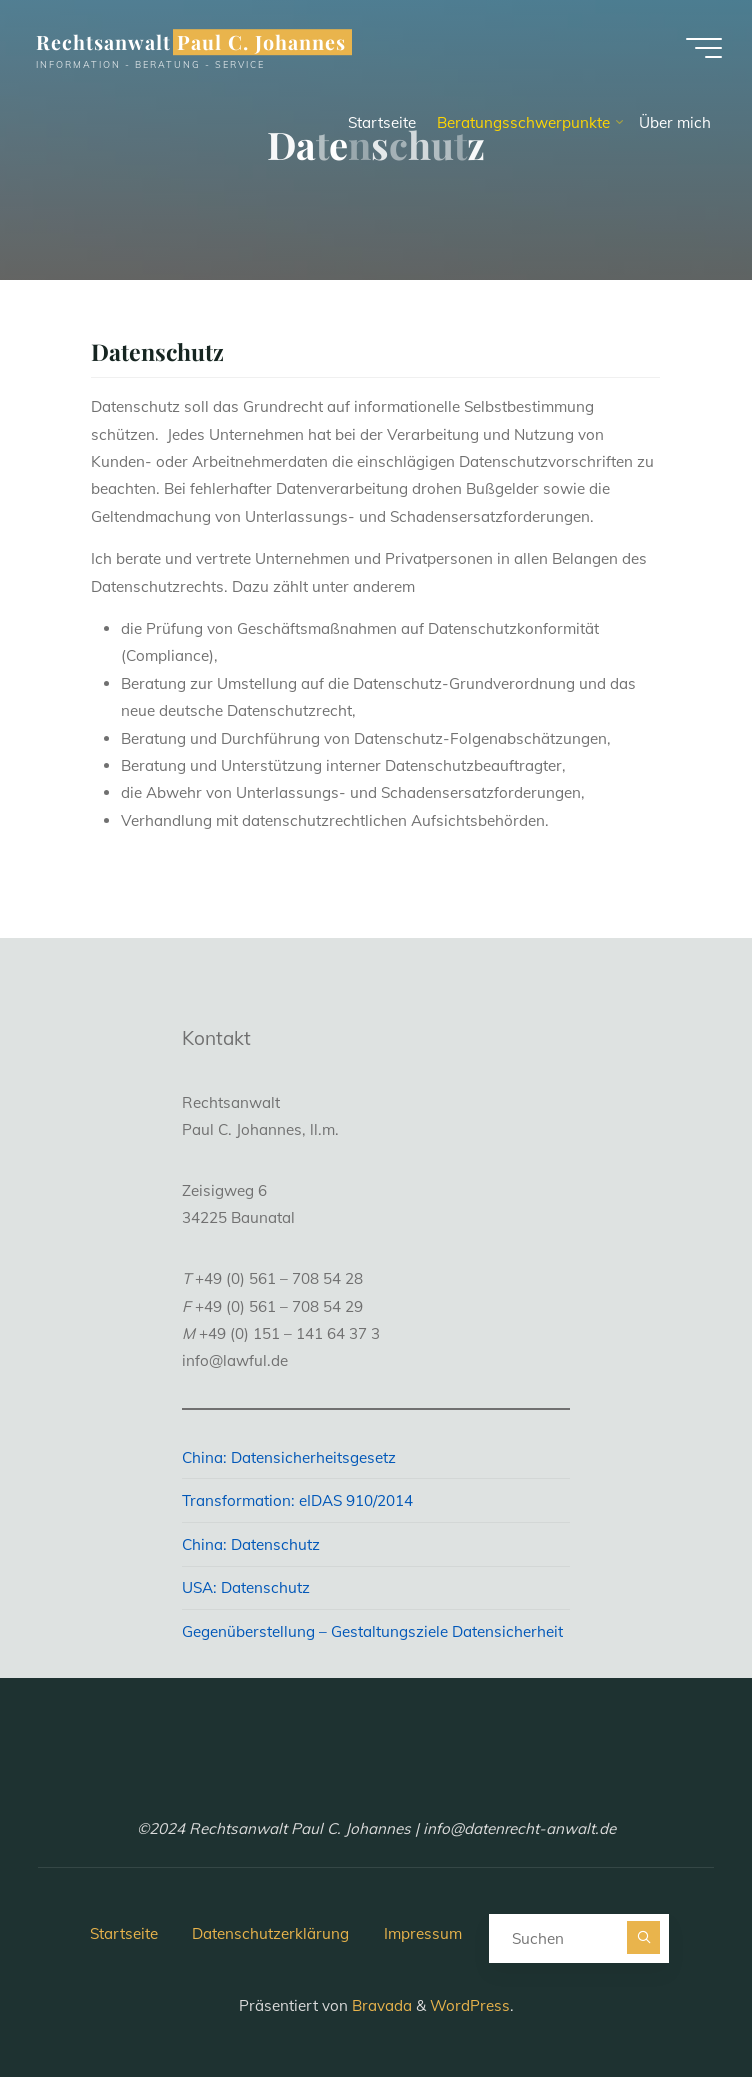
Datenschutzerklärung (270, 1933)
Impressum (423, 1933)
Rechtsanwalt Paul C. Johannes (191, 42)
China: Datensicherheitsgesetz (289, 1457)
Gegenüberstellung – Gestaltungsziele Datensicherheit (372, 1631)
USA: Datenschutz (246, 1587)
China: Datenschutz (251, 1544)
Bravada (380, 2005)
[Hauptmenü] (704, 48)
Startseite (124, 1933)
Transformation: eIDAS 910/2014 (297, 1500)
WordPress (470, 2005)
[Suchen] (643, 1937)
